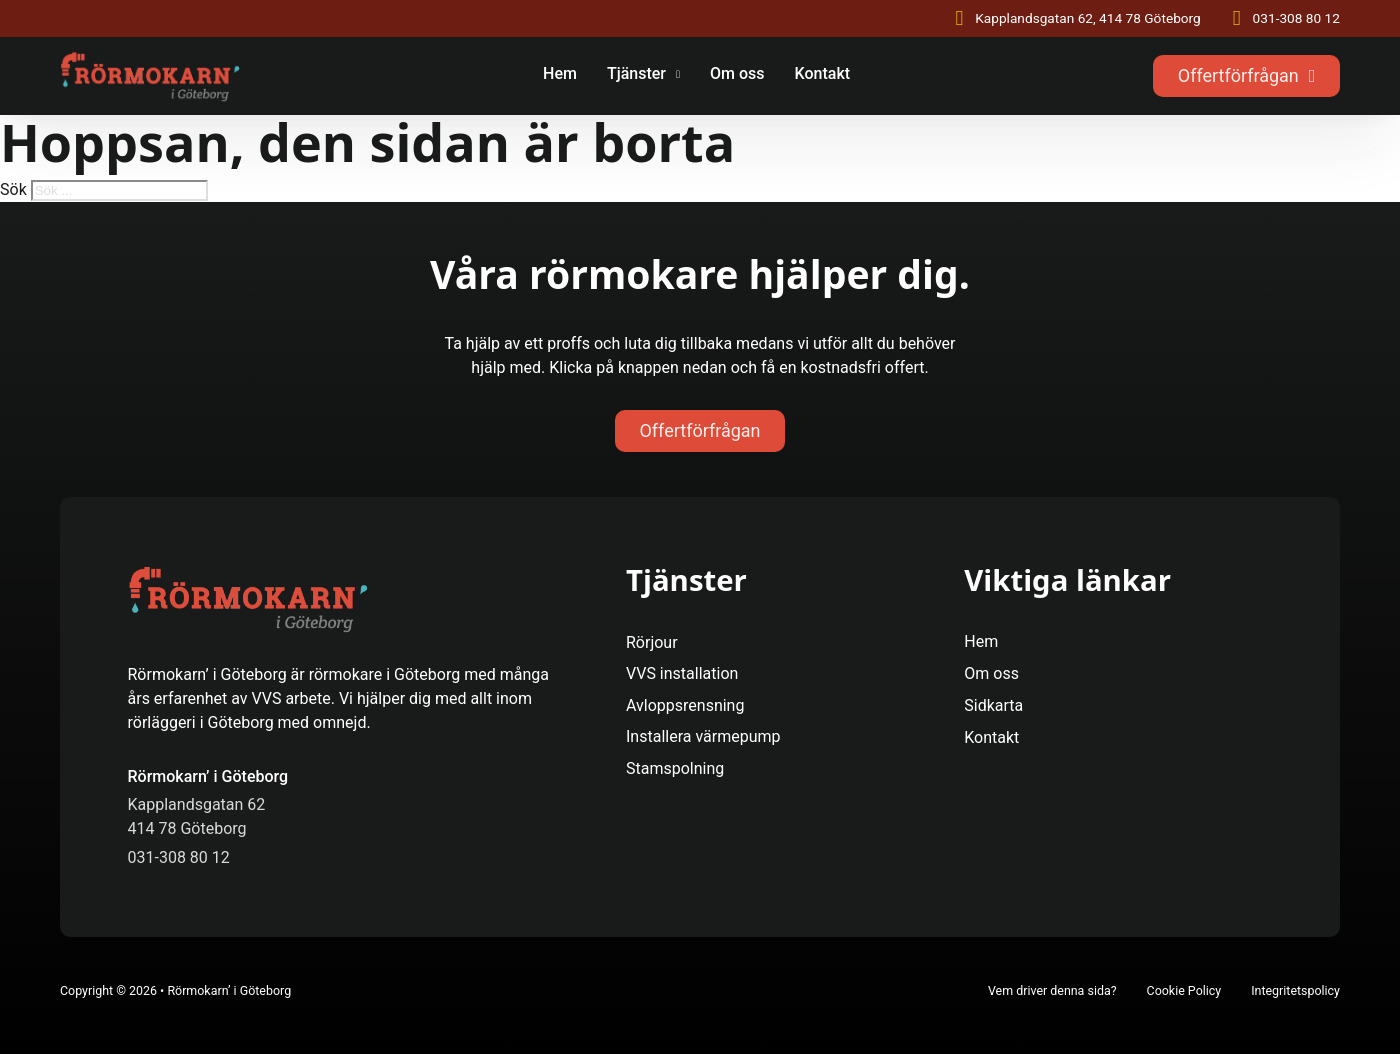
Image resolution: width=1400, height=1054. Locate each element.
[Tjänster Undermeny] (678, 76)
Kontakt (823, 73)
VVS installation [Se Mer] (682, 673)
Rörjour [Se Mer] (652, 642)
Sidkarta (993, 705)
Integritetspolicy (1295, 990)
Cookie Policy (1184, 990)
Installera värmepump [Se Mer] (703, 736)
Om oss (737, 73)
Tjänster (636, 73)
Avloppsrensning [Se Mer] (685, 705)
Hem (560, 73)
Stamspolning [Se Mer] (675, 768)
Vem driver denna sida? (1052, 990)
